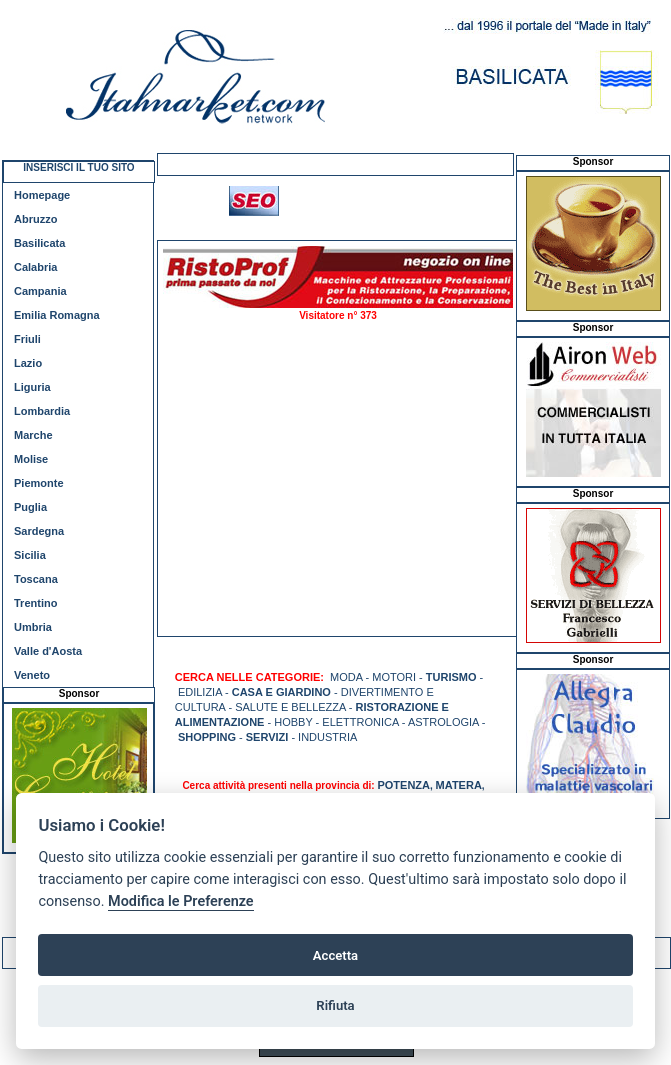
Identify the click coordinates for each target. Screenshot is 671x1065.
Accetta (335, 955)
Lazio (28, 363)
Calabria (35, 267)
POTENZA (403, 785)
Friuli (27, 339)
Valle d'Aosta (48, 651)
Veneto (32, 675)
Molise (31, 459)
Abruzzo (35, 219)
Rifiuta (335, 1005)
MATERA (459, 785)
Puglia (30, 507)
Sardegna (39, 531)
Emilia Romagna (57, 315)
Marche (33, 435)
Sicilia (30, 555)
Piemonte (39, 483)
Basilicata (39, 243)
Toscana (36, 579)
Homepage (42, 195)
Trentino (35, 603)
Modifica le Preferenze (181, 901)
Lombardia (42, 411)
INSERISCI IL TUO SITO (78, 167)
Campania (40, 291)
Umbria (33, 627)
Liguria (32, 387)
